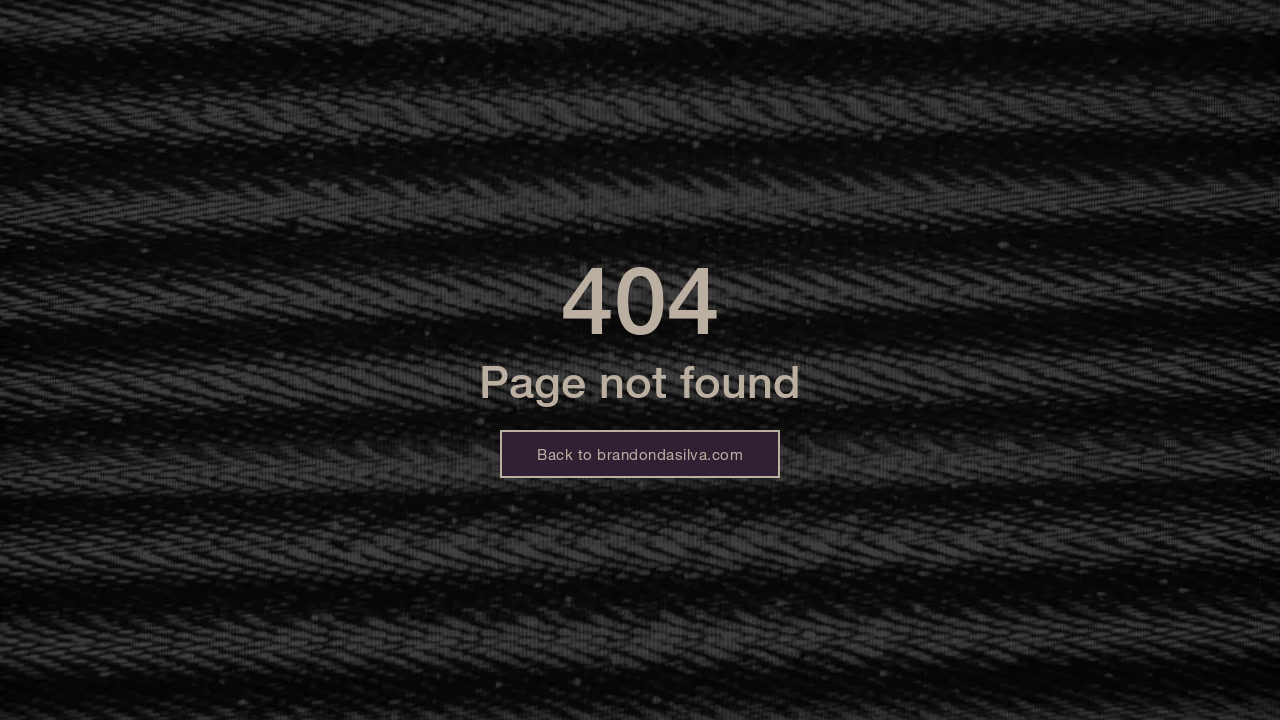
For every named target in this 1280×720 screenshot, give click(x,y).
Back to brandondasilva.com (640, 454)
